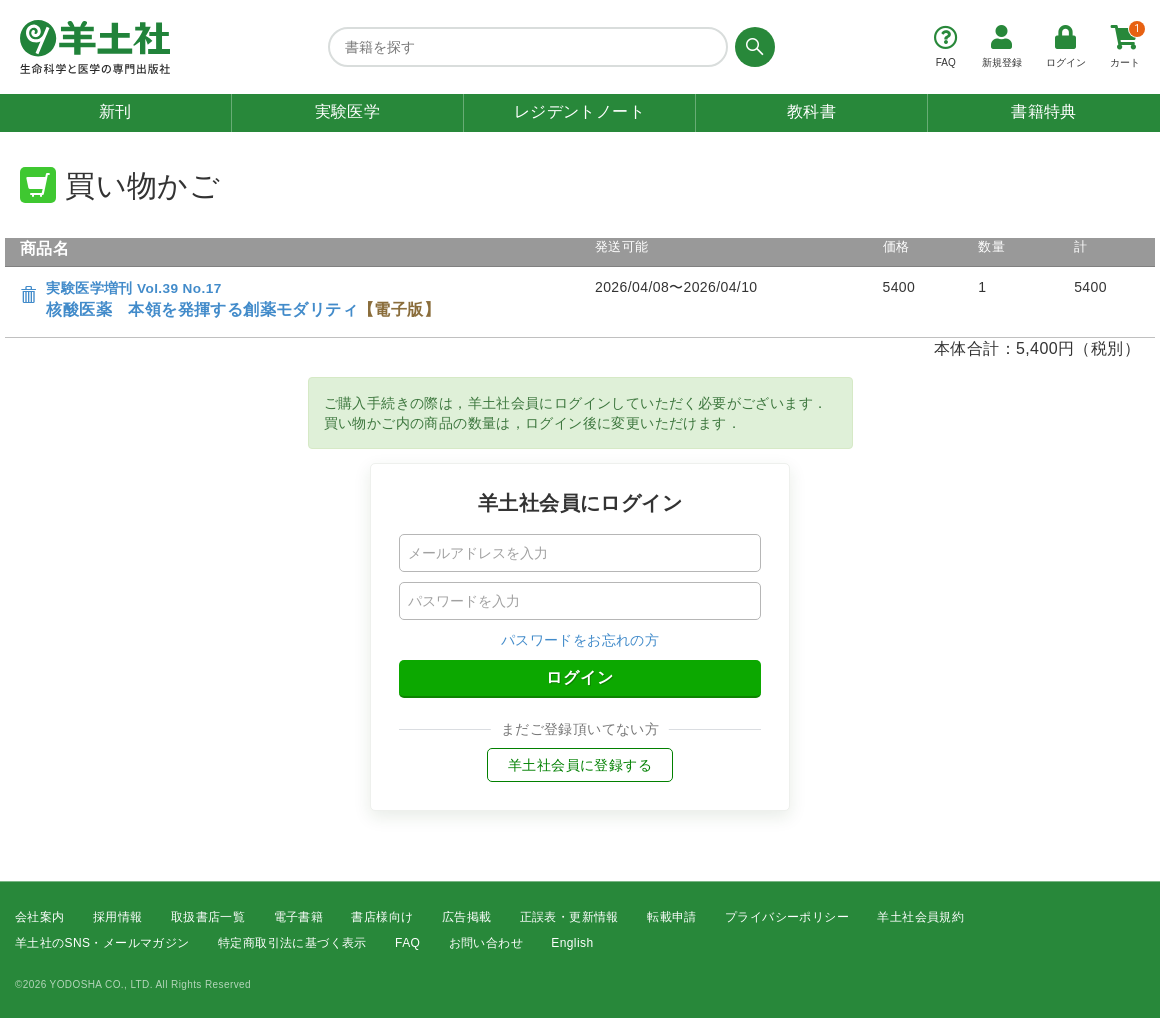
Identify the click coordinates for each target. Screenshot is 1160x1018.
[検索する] (751, 47)
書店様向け (382, 917)
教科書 (811, 111)
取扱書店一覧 (208, 917)
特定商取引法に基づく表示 (292, 944)
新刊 (115, 111)
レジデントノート (579, 111)
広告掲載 (467, 917)
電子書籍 (299, 917)
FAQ (407, 944)
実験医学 (348, 111)
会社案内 (40, 917)
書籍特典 (1044, 111)
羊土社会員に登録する (580, 765)
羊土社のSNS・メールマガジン (102, 944)
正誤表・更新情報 (569, 917)
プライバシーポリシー (787, 917)
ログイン (580, 677)
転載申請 (672, 917)
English (572, 944)
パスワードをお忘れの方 (580, 640)
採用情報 (118, 917)
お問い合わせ (486, 944)
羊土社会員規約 (920, 917)
